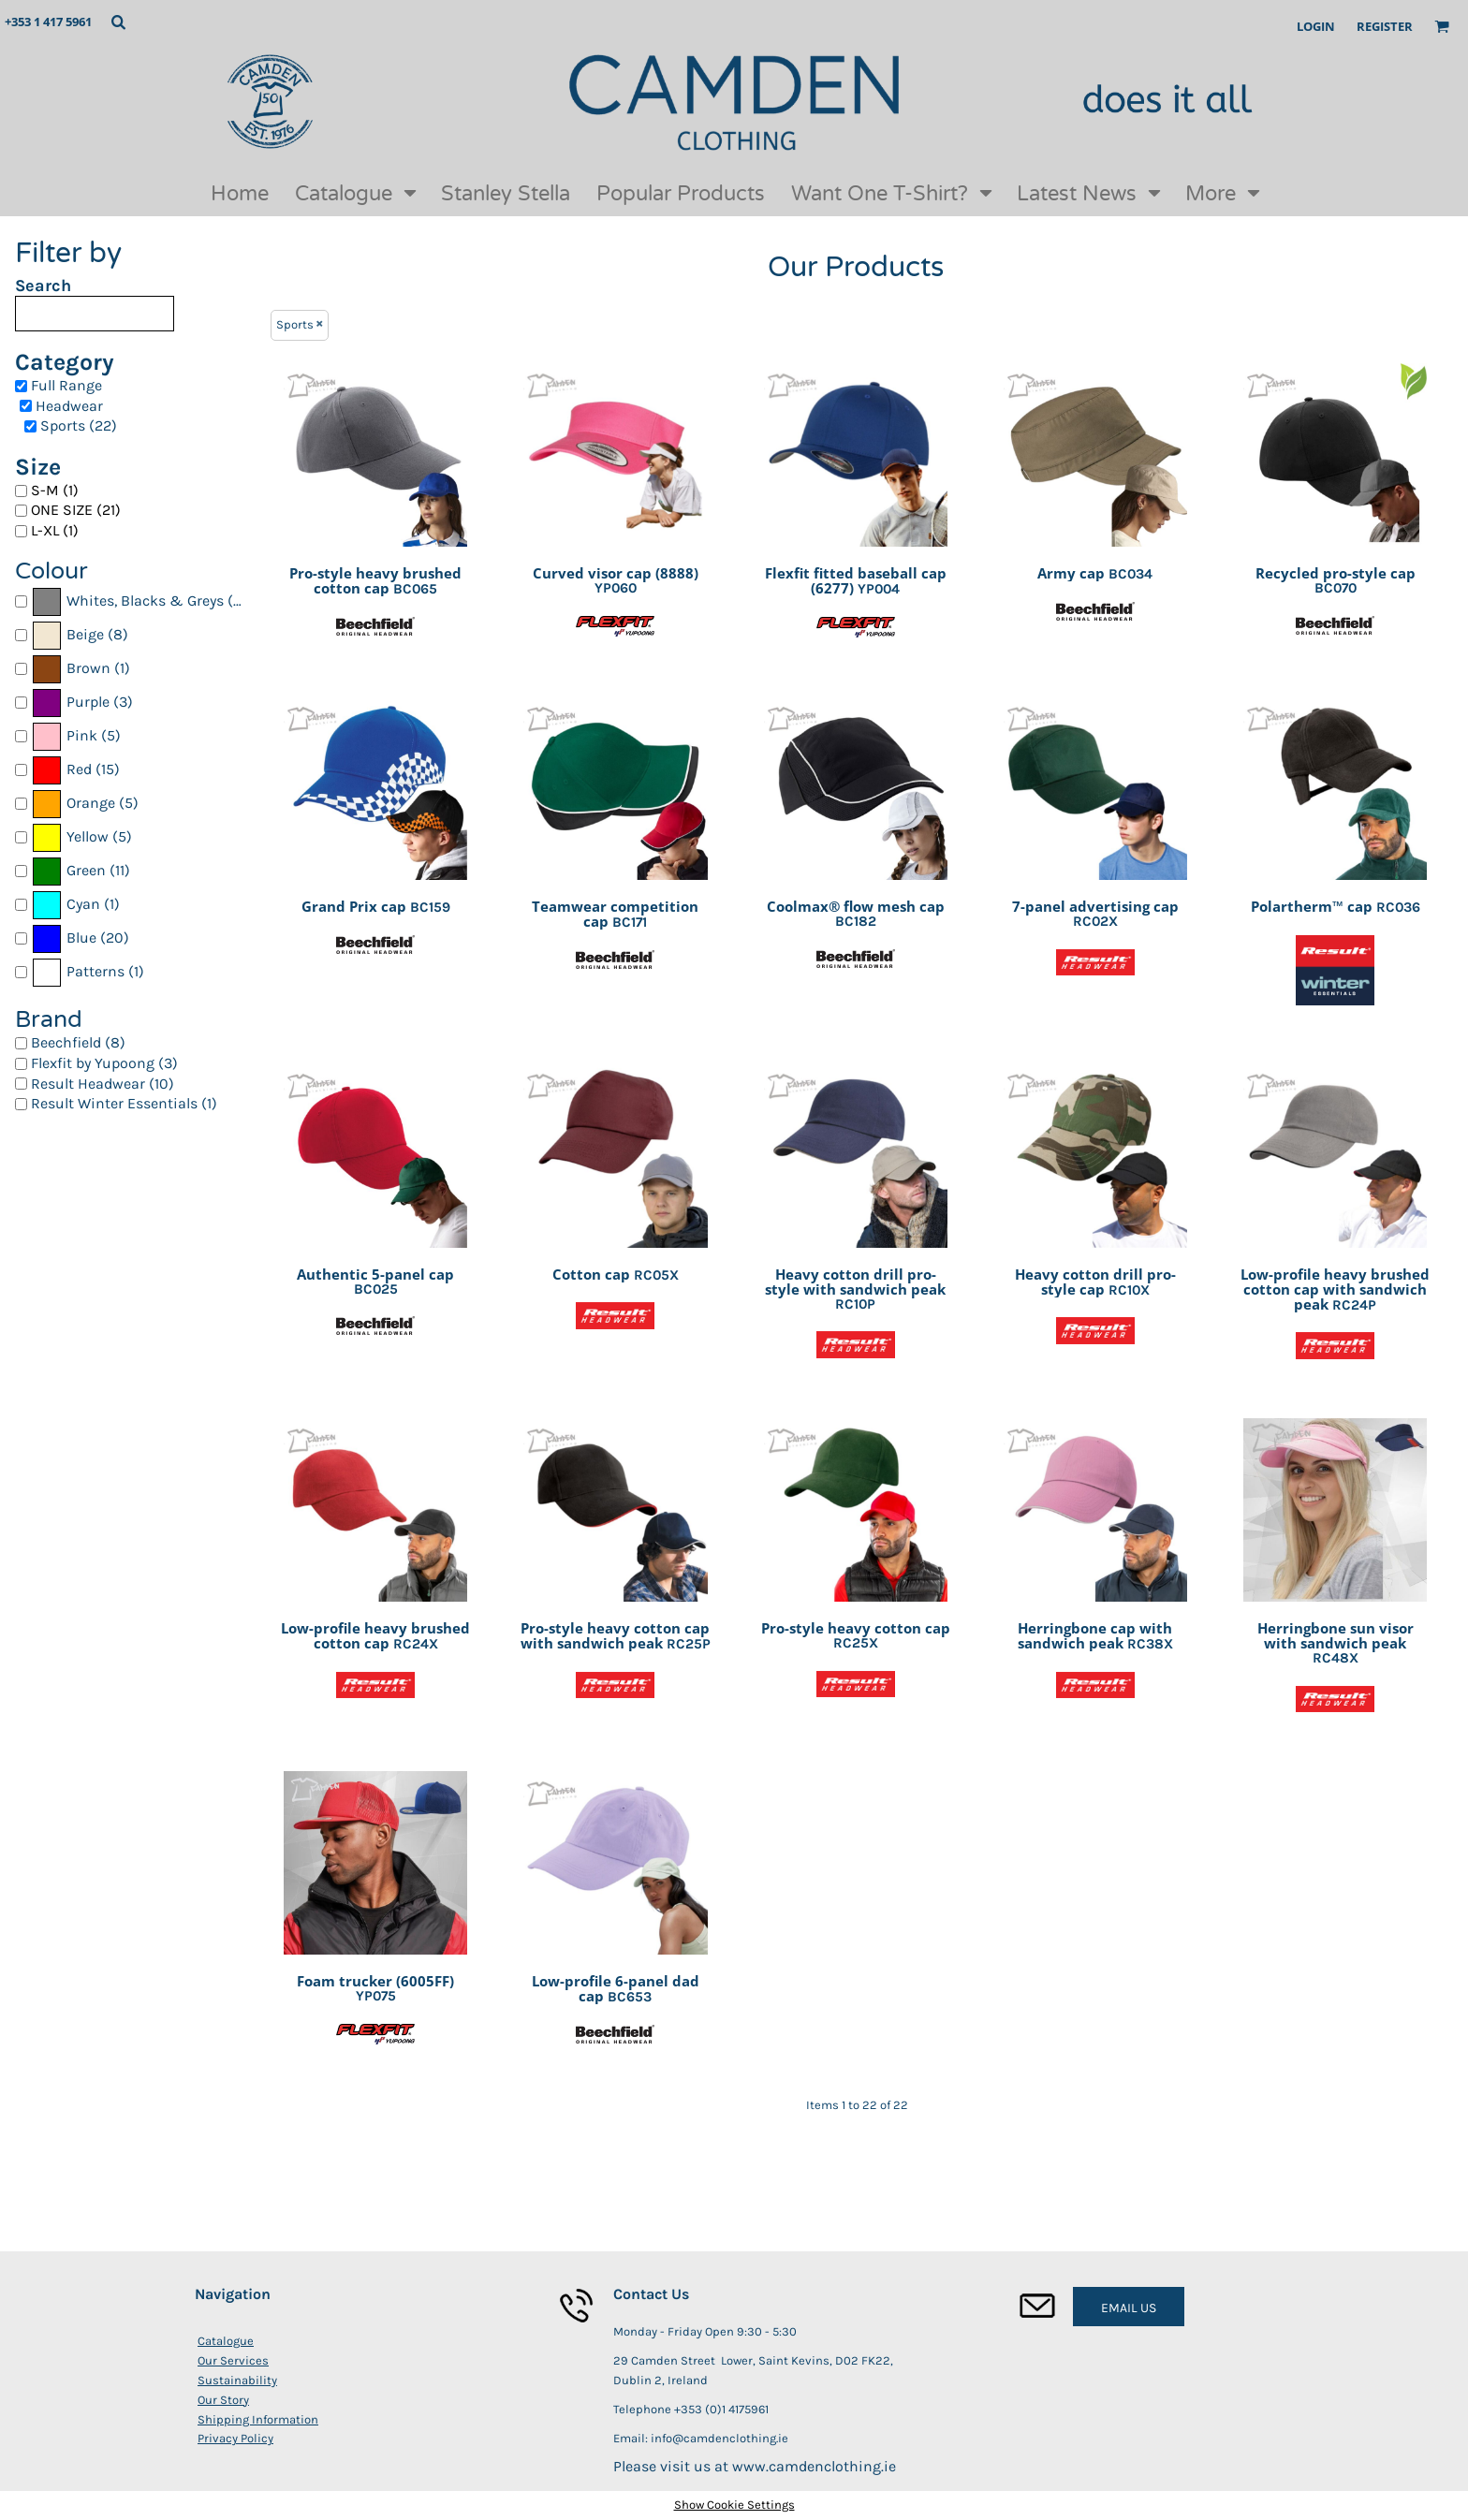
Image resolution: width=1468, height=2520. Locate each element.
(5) (76, 737)
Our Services (233, 2360)
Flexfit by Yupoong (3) (104, 1063)
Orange (90, 803)
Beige (85, 634)
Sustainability (237, 2380)
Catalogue (226, 2341)
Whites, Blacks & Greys (145, 600)
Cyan (83, 904)
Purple (88, 702)
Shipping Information (258, 2419)
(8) (79, 635)
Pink (81, 735)
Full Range (66, 385)
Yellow (87, 836)
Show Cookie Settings (734, 2505)
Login (1316, 26)
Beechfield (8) (78, 1042)
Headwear (69, 406)
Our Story (223, 2400)
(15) (75, 770)
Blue (81, 937)
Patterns (95, 971)
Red (79, 769)
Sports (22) (78, 425)
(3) (82, 703)
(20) (80, 939)
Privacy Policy (235, 2438)
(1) (80, 669)
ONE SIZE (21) (76, 510)
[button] (117, 21)
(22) (143, 602)
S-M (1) (55, 490)
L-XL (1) (55, 530)
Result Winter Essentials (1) (124, 1103)
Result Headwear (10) (102, 1083)
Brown (88, 668)
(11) (80, 871)
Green (86, 870)
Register (1385, 26)
